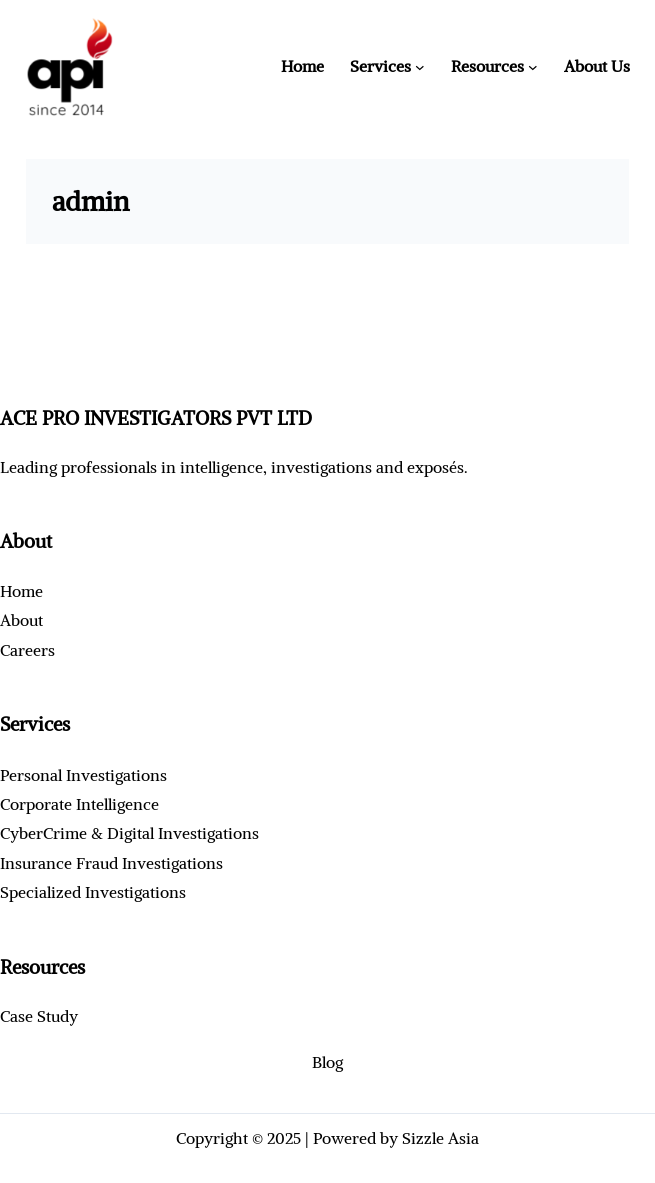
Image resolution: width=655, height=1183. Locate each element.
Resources (487, 66)
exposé (432, 467)
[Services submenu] (420, 67)
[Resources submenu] (533, 67)
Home (302, 66)
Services (380, 66)
